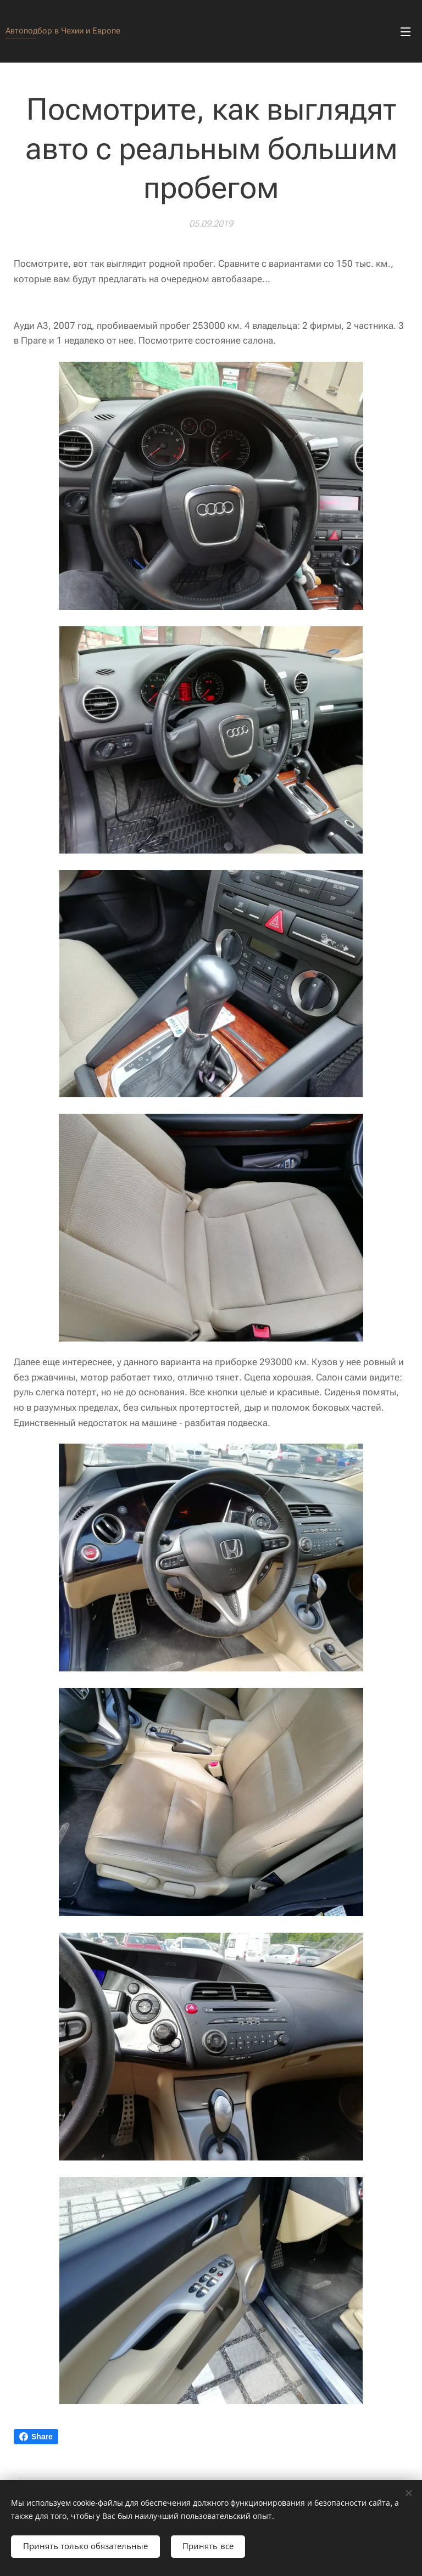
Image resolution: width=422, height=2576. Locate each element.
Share (36, 2436)
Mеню (405, 31)
